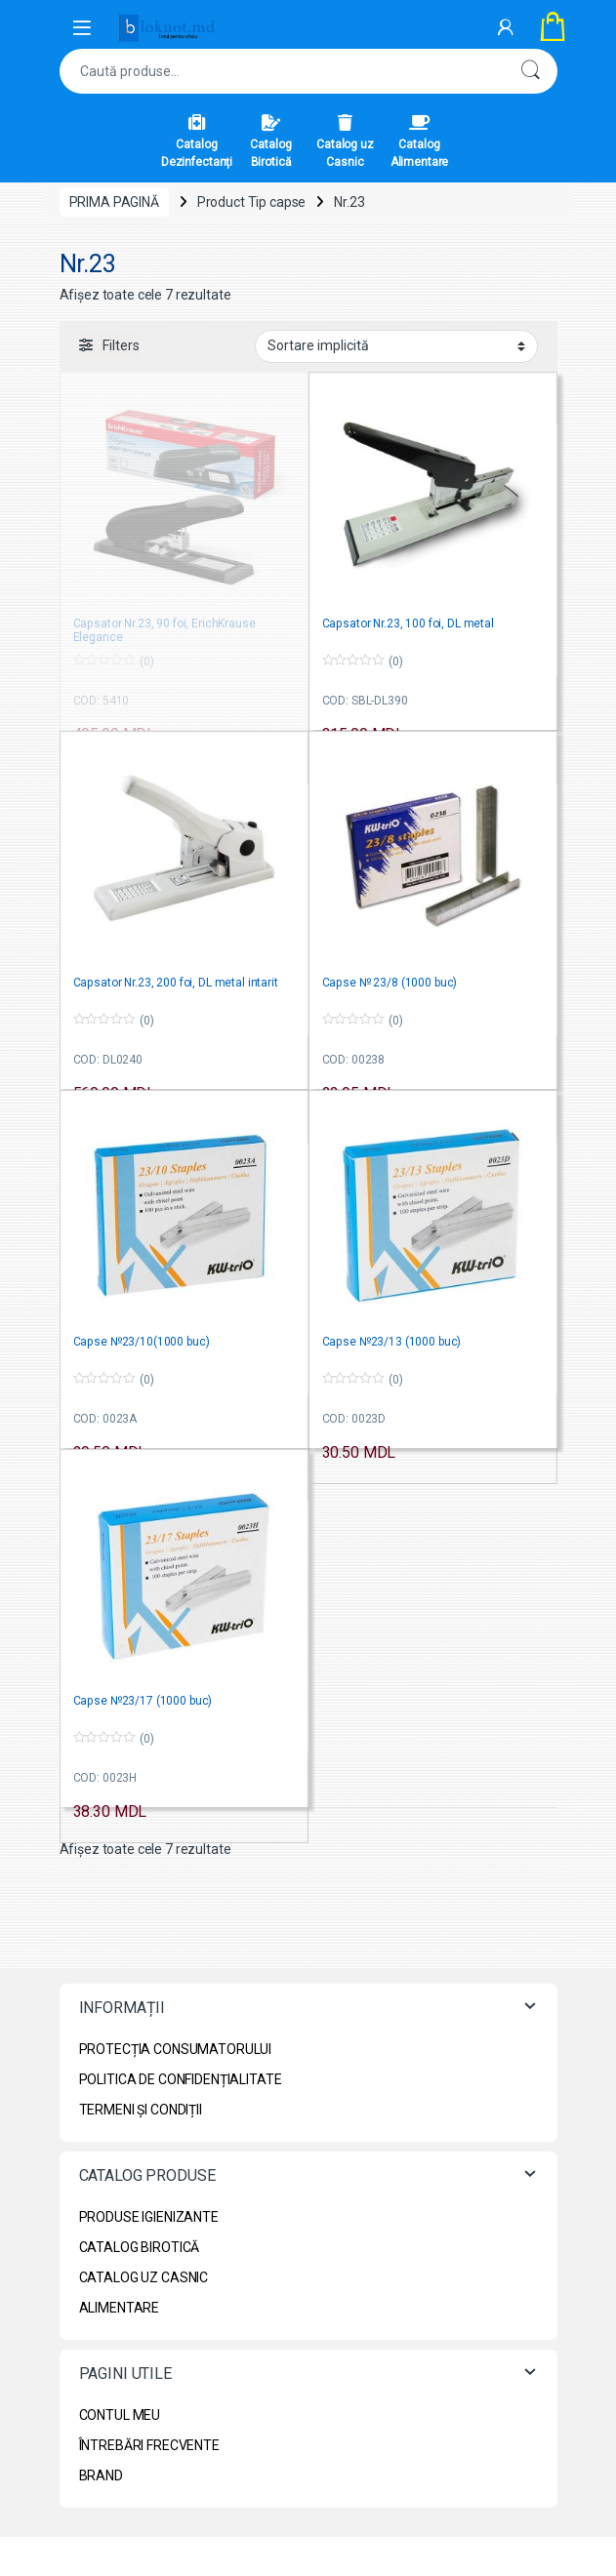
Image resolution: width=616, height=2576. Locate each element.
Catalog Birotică (270, 141)
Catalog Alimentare (419, 141)
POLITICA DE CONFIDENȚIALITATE (180, 2079)
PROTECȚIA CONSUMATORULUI (175, 2049)
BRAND (101, 2475)
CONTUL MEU (120, 2415)
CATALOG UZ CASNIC (144, 2277)
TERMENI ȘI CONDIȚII (140, 2109)
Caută (530, 71)
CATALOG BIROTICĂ (139, 2247)
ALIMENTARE (119, 2307)
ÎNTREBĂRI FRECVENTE (149, 2445)
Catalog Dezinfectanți (196, 141)
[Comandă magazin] (396, 346)
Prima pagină (114, 202)
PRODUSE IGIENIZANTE (149, 2217)
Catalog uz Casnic (345, 141)
